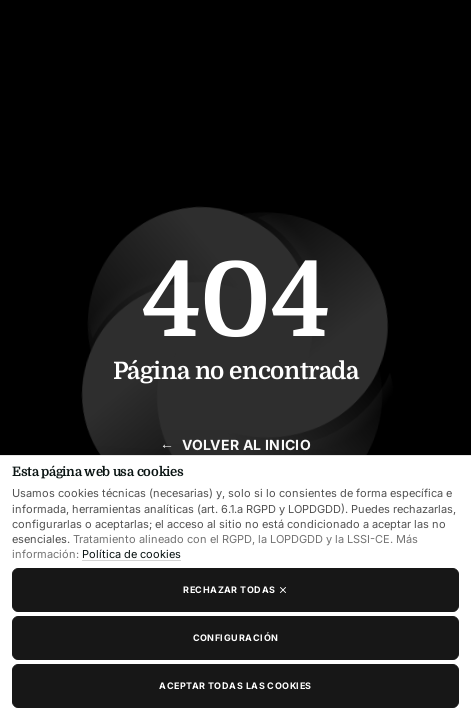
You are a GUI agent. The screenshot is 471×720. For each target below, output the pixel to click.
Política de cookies (131, 554)
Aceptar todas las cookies (235, 685)
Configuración (236, 637)
